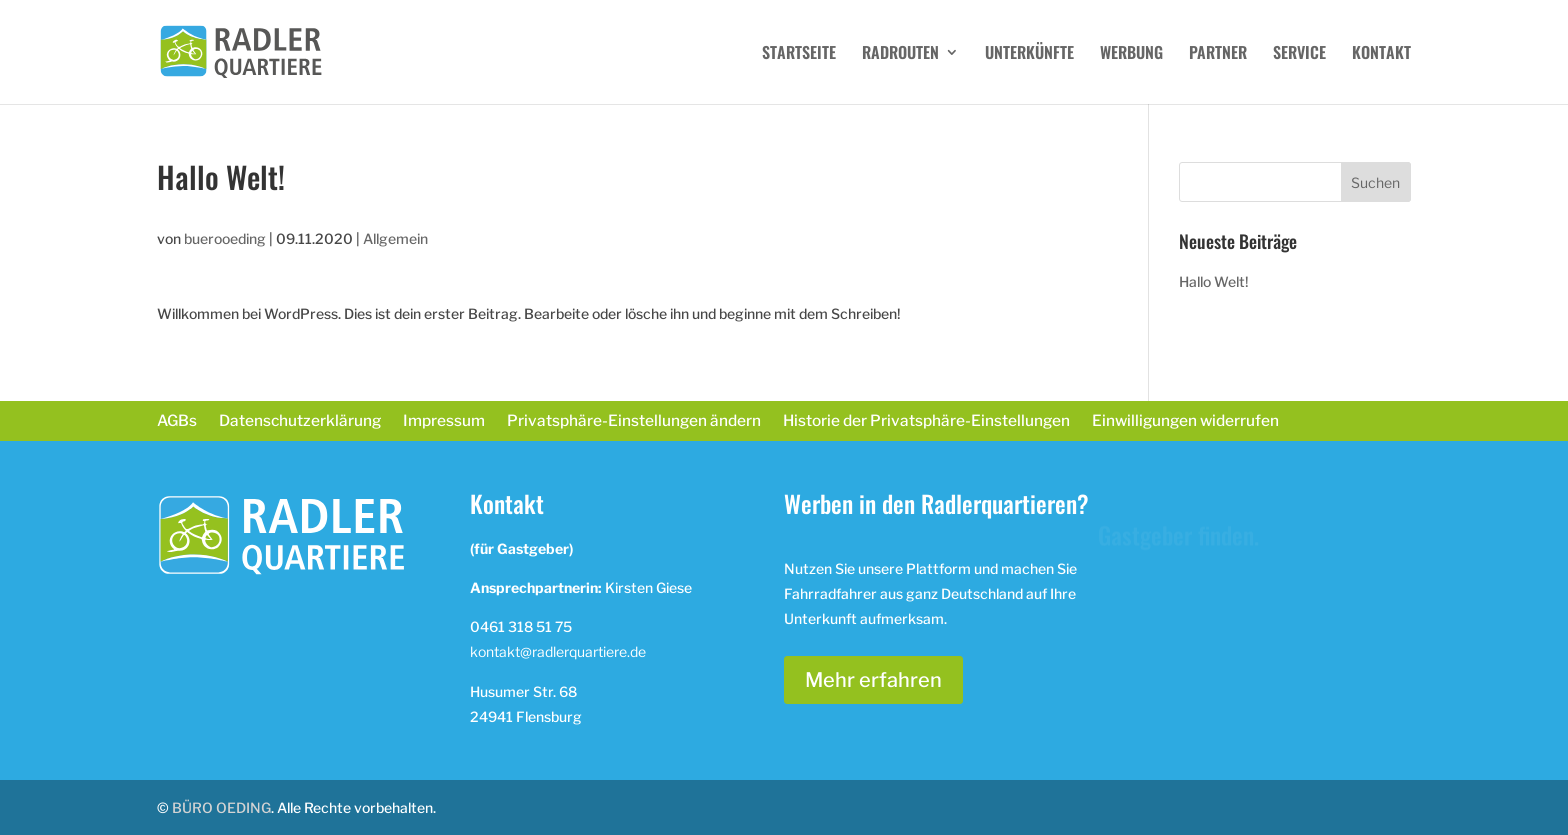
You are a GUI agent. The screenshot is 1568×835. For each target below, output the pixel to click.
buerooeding (225, 238)
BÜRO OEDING (221, 807)
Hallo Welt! (1214, 281)
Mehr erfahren (873, 680)
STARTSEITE (799, 54)
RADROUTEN (900, 54)
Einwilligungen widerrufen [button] (1185, 422)
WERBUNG (1131, 54)
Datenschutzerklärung (300, 422)
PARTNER (1218, 54)
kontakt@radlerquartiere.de (558, 651)
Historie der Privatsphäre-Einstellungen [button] (926, 422)
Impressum (444, 422)
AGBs (177, 422)
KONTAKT (1381, 54)
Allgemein (395, 238)
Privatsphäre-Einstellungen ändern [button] (634, 422)
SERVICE (1299, 54)
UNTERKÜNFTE (1029, 54)
